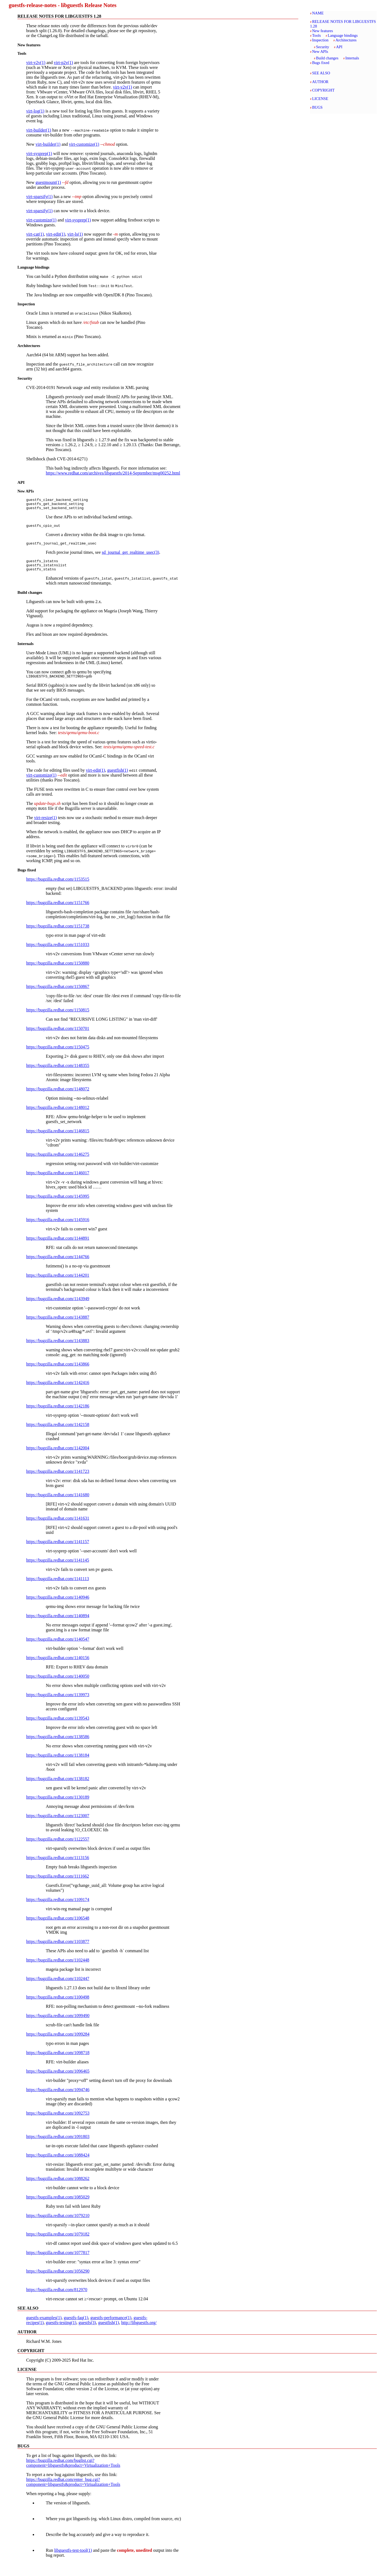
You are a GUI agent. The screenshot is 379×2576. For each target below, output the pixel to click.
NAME (318, 13)
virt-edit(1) (55, 234)
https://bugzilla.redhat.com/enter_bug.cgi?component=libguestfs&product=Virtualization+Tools (73, 2489)
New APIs (320, 51)
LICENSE (320, 98)
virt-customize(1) (84, 144)
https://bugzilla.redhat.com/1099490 (57, 2023)
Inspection (320, 40)
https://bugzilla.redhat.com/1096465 (57, 2078)
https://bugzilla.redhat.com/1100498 (57, 2004)
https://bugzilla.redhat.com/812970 (56, 2297)
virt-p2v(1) (63, 62)
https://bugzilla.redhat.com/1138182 (57, 1786)
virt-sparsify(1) (39, 196)
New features (322, 31)
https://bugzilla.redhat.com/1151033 (57, 952)
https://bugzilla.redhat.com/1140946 (57, 1604)
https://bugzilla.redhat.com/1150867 (57, 994)
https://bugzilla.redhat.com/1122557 (57, 1846)
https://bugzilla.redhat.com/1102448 (57, 1967)
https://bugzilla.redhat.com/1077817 (57, 2260)
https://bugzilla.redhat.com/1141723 (57, 1478)
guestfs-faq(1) (76, 2325)
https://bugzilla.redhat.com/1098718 (57, 2060)
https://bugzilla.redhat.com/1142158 (57, 1432)
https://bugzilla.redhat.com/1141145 (57, 1567)
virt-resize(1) (45, 825)
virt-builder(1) (38, 130)
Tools (316, 35)
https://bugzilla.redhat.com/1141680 (57, 1502)
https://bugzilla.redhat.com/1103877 (57, 1949)
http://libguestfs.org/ (139, 2330)
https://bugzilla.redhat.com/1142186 (57, 1413)
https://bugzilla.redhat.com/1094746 (57, 2097)
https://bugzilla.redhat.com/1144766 (57, 1264)
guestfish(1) (117, 777)
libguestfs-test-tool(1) (73, 2557)
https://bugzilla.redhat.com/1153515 (57, 886)
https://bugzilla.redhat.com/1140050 (57, 1683)
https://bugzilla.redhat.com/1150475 (57, 1054)
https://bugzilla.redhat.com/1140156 (57, 1665)
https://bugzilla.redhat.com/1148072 (57, 1096)
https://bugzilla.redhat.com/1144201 (57, 1282)
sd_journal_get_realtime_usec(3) (130, 556)
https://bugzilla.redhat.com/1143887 (57, 1324)
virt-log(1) (35, 111)
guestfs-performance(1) (110, 2325)
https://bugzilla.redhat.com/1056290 (57, 2278)
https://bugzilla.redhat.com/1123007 (57, 1823)
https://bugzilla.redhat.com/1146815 (57, 1138)
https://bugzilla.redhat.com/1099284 (57, 2041)
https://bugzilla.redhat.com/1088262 (57, 2185)
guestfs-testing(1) (61, 2330)
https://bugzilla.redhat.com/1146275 (57, 1161)
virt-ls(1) (75, 234)
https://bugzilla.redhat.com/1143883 (57, 1348)
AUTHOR (320, 82)
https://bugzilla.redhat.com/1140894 (57, 1623)
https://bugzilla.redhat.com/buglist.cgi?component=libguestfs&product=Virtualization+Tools (73, 2470)
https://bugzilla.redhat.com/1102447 (57, 1986)
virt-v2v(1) (35, 62)
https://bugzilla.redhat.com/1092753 (57, 2120)
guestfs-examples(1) (44, 2325)
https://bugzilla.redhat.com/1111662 (57, 1883)
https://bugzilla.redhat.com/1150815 (57, 1017)
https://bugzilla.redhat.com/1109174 (57, 1907)
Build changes (327, 58)
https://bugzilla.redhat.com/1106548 (57, 1925)
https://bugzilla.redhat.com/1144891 (57, 1245)
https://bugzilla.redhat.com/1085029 (57, 2204)
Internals (352, 58)
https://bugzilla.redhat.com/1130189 (57, 1804)
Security (322, 47)
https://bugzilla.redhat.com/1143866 (57, 1371)
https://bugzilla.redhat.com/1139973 (57, 1702)
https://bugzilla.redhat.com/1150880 (57, 970)
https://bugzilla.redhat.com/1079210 (57, 2223)
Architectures (346, 40)
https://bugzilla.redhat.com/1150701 (57, 1035)
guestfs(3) (87, 2330)
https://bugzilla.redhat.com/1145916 (57, 1227)
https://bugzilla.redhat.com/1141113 (57, 1586)
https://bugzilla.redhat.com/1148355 (57, 1072)
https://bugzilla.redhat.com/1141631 (57, 1525)
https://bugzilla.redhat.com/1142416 (57, 1390)
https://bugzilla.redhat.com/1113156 (57, 1865)
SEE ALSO (321, 73)
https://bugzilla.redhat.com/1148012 (57, 1114)
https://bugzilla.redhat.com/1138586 (57, 1744)
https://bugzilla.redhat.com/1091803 (57, 2144)
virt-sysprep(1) (39, 153)
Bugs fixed (320, 62)
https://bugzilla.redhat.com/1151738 (57, 933)
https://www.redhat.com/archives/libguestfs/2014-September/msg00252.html (113, 473)
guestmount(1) (48, 182)
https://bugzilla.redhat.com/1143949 (57, 1306)
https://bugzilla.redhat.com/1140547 (57, 1646)
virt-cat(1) (35, 234)
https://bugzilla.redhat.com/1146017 (57, 1180)
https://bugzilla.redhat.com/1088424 (57, 2162)
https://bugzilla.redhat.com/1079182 (57, 2241)
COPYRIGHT (323, 90)
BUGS (317, 107)
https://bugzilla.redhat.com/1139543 (57, 1725)
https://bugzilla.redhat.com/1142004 (57, 1455)
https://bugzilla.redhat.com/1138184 (57, 1762)
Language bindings (343, 35)
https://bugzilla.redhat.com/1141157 (57, 1549)
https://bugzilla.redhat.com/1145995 (57, 1203)
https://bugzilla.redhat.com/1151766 (57, 910)
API (339, 47)
